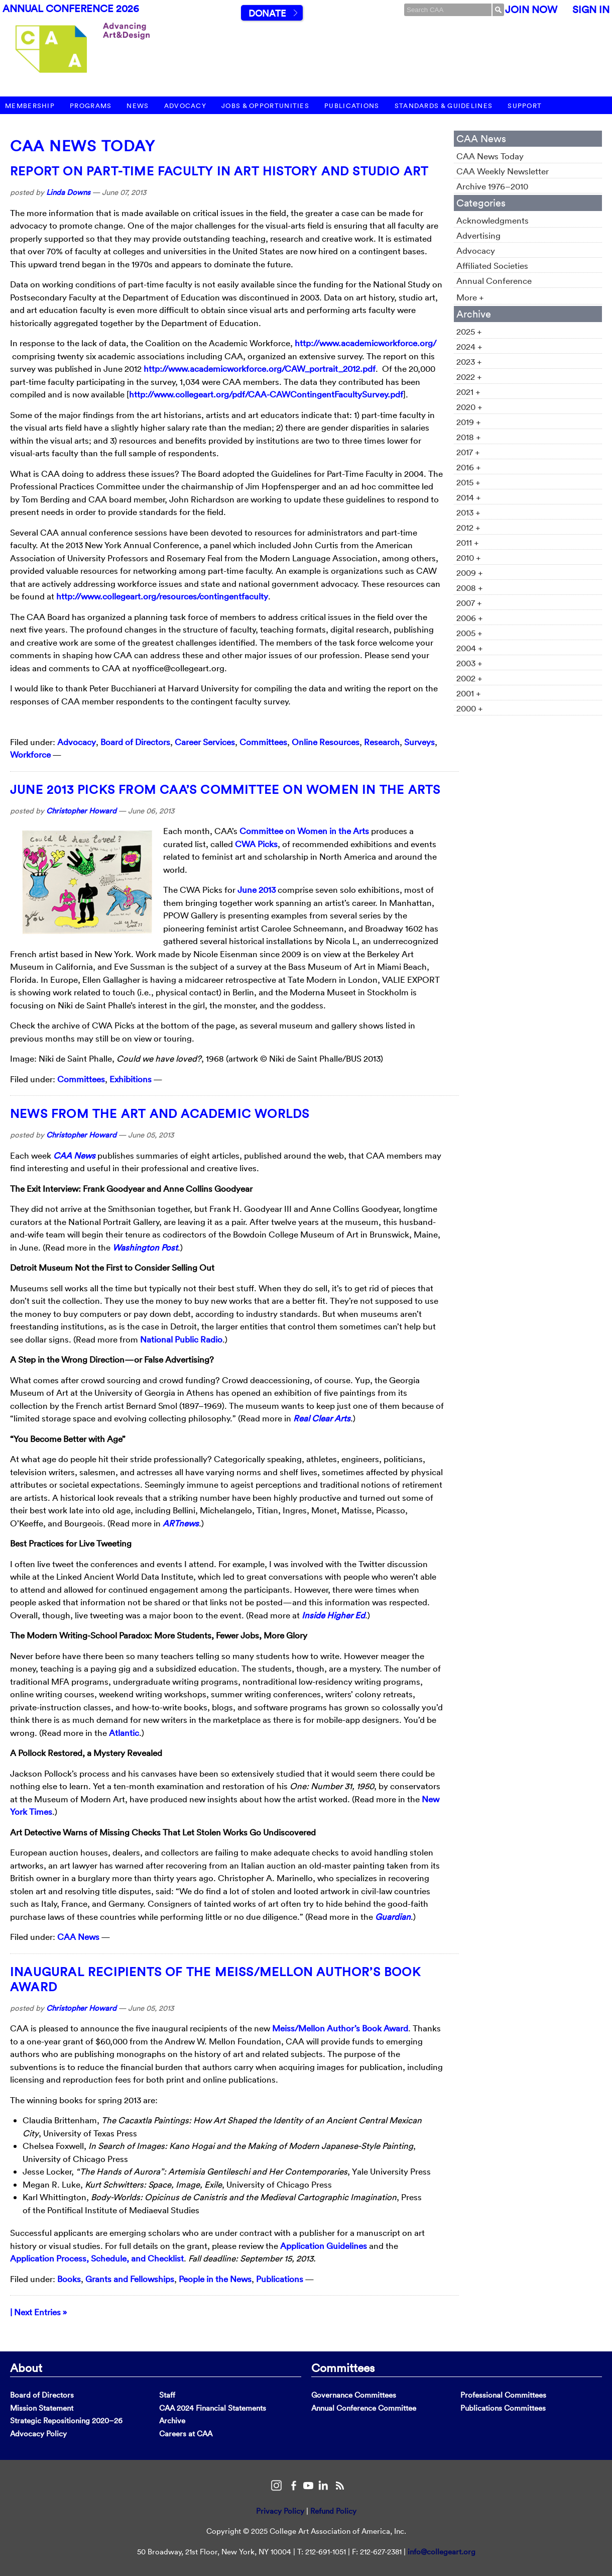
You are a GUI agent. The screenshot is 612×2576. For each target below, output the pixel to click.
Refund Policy (333, 2511)
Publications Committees (503, 2408)
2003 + (469, 663)
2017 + (468, 452)
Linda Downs (68, 192)
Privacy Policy (280, 2511)
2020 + (469, 406)
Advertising (478, 235)
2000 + (469, 708)
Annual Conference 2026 (71, 9)
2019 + (468, 422)
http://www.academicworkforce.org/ (365, 343)
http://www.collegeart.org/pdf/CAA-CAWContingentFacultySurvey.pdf (266, 394)
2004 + (469, 648)
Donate (267, 13)
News (138, 105)
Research (382, 742)
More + (470, 297)
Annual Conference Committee (363, 2408)
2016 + (468, 467)
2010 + (468, 557)
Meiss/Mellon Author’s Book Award (340, 2028)
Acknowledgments (492, 220)
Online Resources (325, 742)
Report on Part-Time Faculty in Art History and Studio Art (219, 170)
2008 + (469, 587)
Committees (263, 742)
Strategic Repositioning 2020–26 (66, 2420)
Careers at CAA (185, 2433)
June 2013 (256, 889)
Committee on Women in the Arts (304, 831)
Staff (167, 2395)
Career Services (205, 742)
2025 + (469, 331)
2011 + (467, 542)
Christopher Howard (81, 810)
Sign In (590, 10)
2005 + (469, 633)
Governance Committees (353, 2395)
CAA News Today (82, 146)
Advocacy (185, 105)
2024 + (469, 346)
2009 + (469, 572)
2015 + (468, 482)
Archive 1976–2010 (492, 186)
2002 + (469, 678)
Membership (30, 105)
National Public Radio (181, 1339)
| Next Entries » (38, 2312)
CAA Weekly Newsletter (502, 171)
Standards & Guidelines (444, 105)
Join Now (531, 10)
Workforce (30, 754)
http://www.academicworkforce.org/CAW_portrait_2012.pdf (260, 368)
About (26, 2367)
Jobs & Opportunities (265, 105)
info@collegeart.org (441, 2551)
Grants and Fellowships (129, 2279)
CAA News (78, 1936)
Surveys (419, 742)
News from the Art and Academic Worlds (159, 1113)
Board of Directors (135, 742)
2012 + (468, 527)
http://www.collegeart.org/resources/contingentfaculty (162, 596)
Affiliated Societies (492, 265)
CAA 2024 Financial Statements (212, 2408)
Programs (90, 105)
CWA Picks (256, 844)
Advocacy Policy (38, 2433)
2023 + (469, 361)
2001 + (468, 693)
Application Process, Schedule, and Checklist (97, 2258)
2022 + (469, 376)
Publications (352, 105)
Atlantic (124, 1732)
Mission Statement (41, 2408)
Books (69, 2279)
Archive (172, 2420)
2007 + (469, 602)
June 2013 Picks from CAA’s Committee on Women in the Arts (225, 789)
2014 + (468, 497)
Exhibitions (130, 1079)
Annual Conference (494, 280)
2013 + (468, 512)
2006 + (469, 617)
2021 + (468, 391)
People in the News (215, 2279)
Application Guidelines (323, 2245)
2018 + (468, 437)
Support (525, 105)
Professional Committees (503, 2395)
